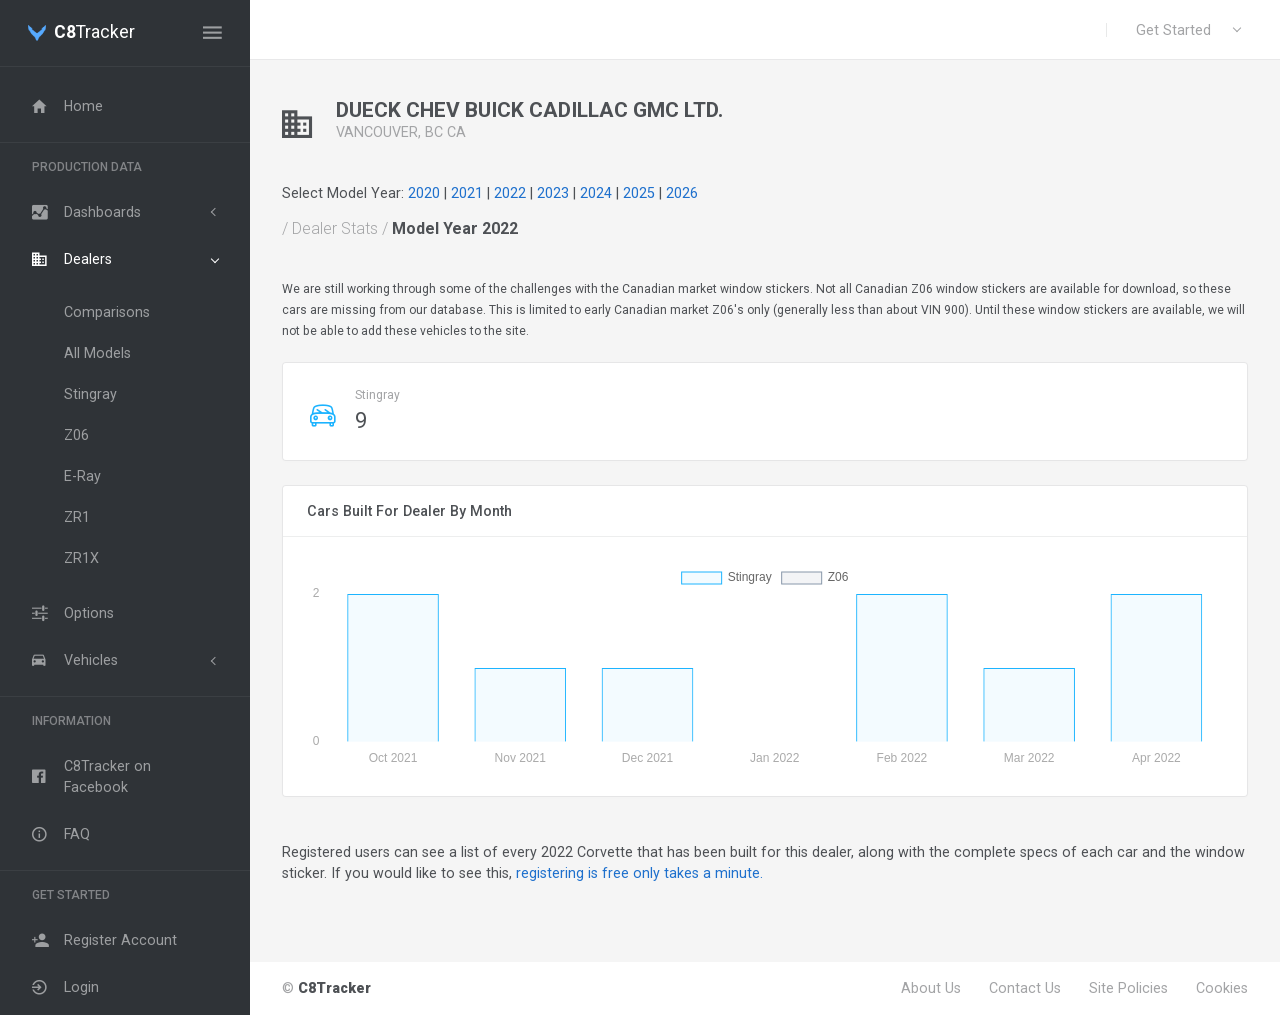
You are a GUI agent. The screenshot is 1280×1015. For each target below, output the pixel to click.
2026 (682, 193)
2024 (596, 193)
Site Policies (1128, 988)
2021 (467, 193)
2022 (510, 193)
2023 (553, 193)
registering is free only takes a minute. (639, 873)
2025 (639, 193)
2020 (424, 193)
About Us (931, 988)
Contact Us (1025, 988)
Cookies (1222, 988)
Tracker (94, 33)
